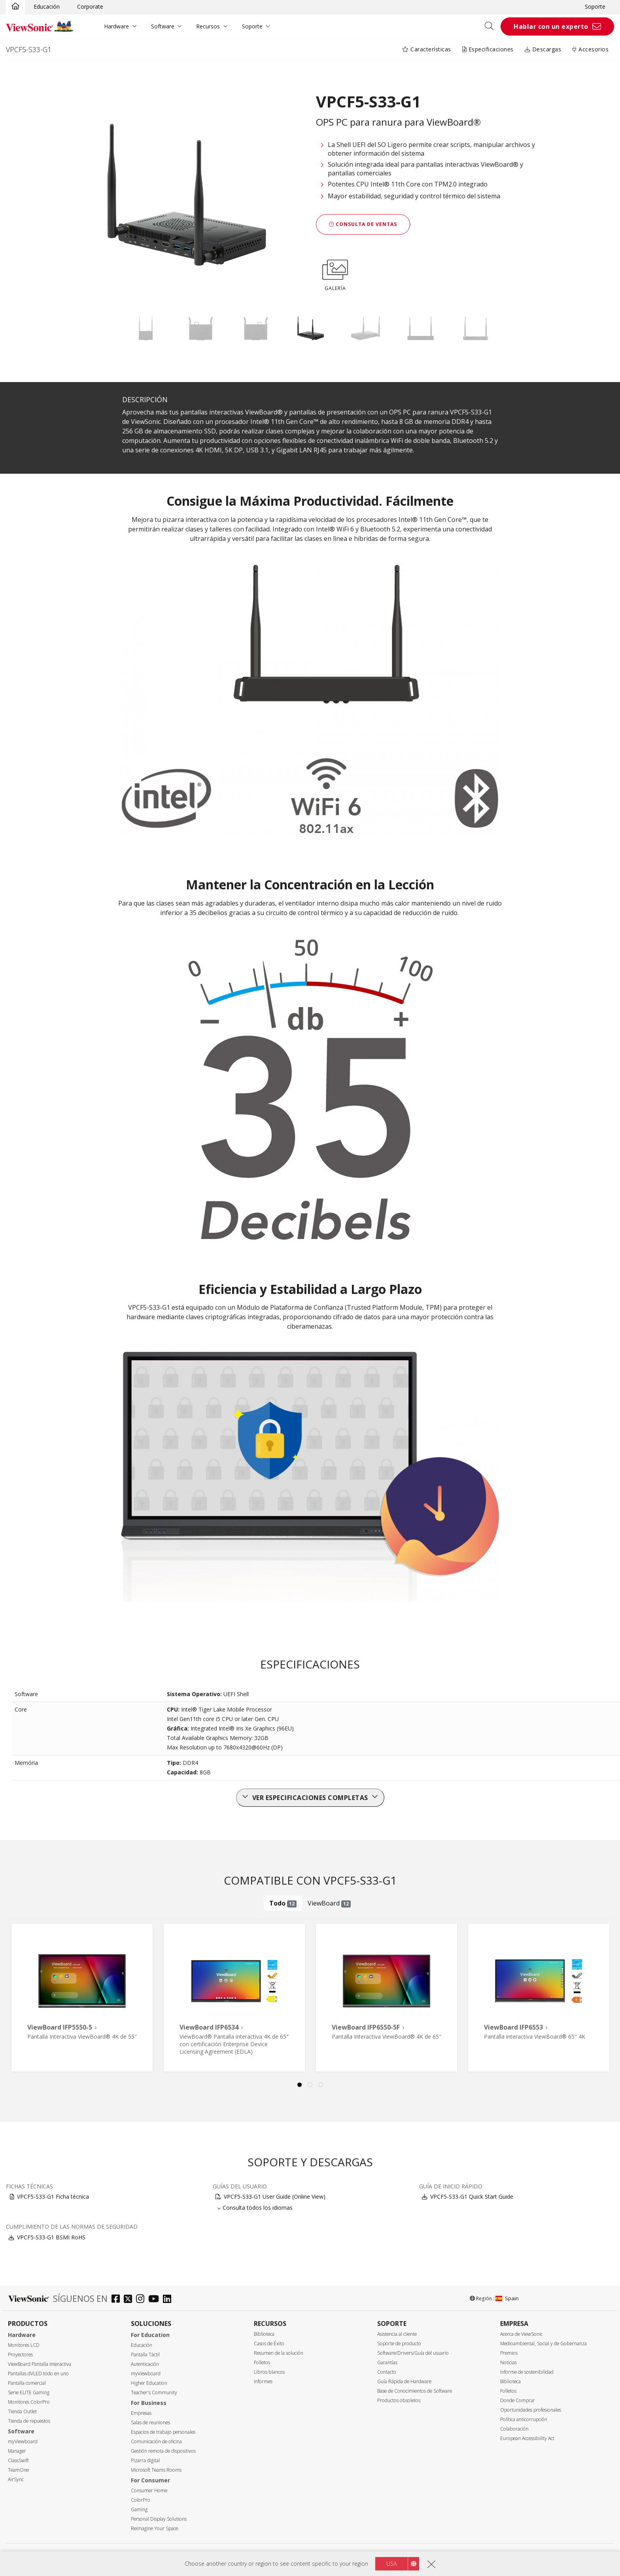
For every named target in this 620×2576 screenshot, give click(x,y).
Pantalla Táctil (145, 2354)
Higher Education (149, 2383)
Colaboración (514, 2428)
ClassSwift (18, 2460)
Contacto (386, 2372)
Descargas (543, 49)
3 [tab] (321, 2085)
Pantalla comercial (27, 2383)
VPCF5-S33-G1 (28, 49)
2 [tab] (310, 2085)
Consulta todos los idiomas (258, 2207)
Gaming (139, 2509)
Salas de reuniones (150, 2422)
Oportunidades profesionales (530, 2410)
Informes (263, 2381)
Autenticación (145, 2364)
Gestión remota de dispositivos (163, 2451)
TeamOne (18, 2470)
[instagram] (142, 2299)
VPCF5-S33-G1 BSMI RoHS (51, 2237)
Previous (21, 1988)
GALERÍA (335, 274)
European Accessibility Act (527, 2438)
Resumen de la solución (278, 2353)
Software (162, 26)
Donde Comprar (517, 2400)
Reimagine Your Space (154, 2528)
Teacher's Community (154, 2392)
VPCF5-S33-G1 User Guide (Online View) (274, 2196)
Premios (509, 2353)
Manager (17, 2451)
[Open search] (492, 26)
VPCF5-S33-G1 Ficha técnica (53, 2196)
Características (426, 49)
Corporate (90, 6)
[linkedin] (169, 2299)
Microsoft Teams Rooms (156, 2470)
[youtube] (155, 2299)
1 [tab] (299, 2085)
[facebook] (118, 2299)
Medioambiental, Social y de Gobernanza (543, 2343)
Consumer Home (149, 2490)
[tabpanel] (82, 1997)
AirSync (16, 2479)
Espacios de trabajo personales (163, 2432)
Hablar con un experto (551, 26)
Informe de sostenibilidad (527, 2372)
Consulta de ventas (363, 224)
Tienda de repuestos (29, 2421)
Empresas (141, 2413)
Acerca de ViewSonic (521, 2334)
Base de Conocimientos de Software (414, 2391)
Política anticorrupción (523, 2419)
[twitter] (130, 2299)
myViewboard (23, 2441)
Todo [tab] (283, 1903)
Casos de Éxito (269, 2343)
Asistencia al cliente (397, 2334)
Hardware (116, 26)
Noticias (508, 2362)
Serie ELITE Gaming (28, 2392)
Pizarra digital (145, 2460)
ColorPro (140, 2500)
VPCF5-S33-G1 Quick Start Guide (471, 2196)
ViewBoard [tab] (329, 1903)
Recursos (208, 26)
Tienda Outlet (22, 2411)
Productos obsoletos (398, 2400)
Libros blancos (269, 2372)
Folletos (262, 2362)
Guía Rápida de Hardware (404, 2381)
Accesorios (590, 49)
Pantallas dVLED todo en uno (38, 2373)
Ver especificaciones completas (310, 1797)
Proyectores (20, 2354)
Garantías (387, 2362)
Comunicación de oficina (156, 2441)
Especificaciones (488, 49)
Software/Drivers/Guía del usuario (413, 2353)
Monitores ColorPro (29, 2402)
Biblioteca (264, 2334)
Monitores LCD (24, 2345)
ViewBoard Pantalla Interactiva (39, 2364)
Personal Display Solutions (159, 2519)
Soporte (595, 6)
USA (391, 2563)
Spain (507, 2298)
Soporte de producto (399, 2343)
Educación (47, 6)
